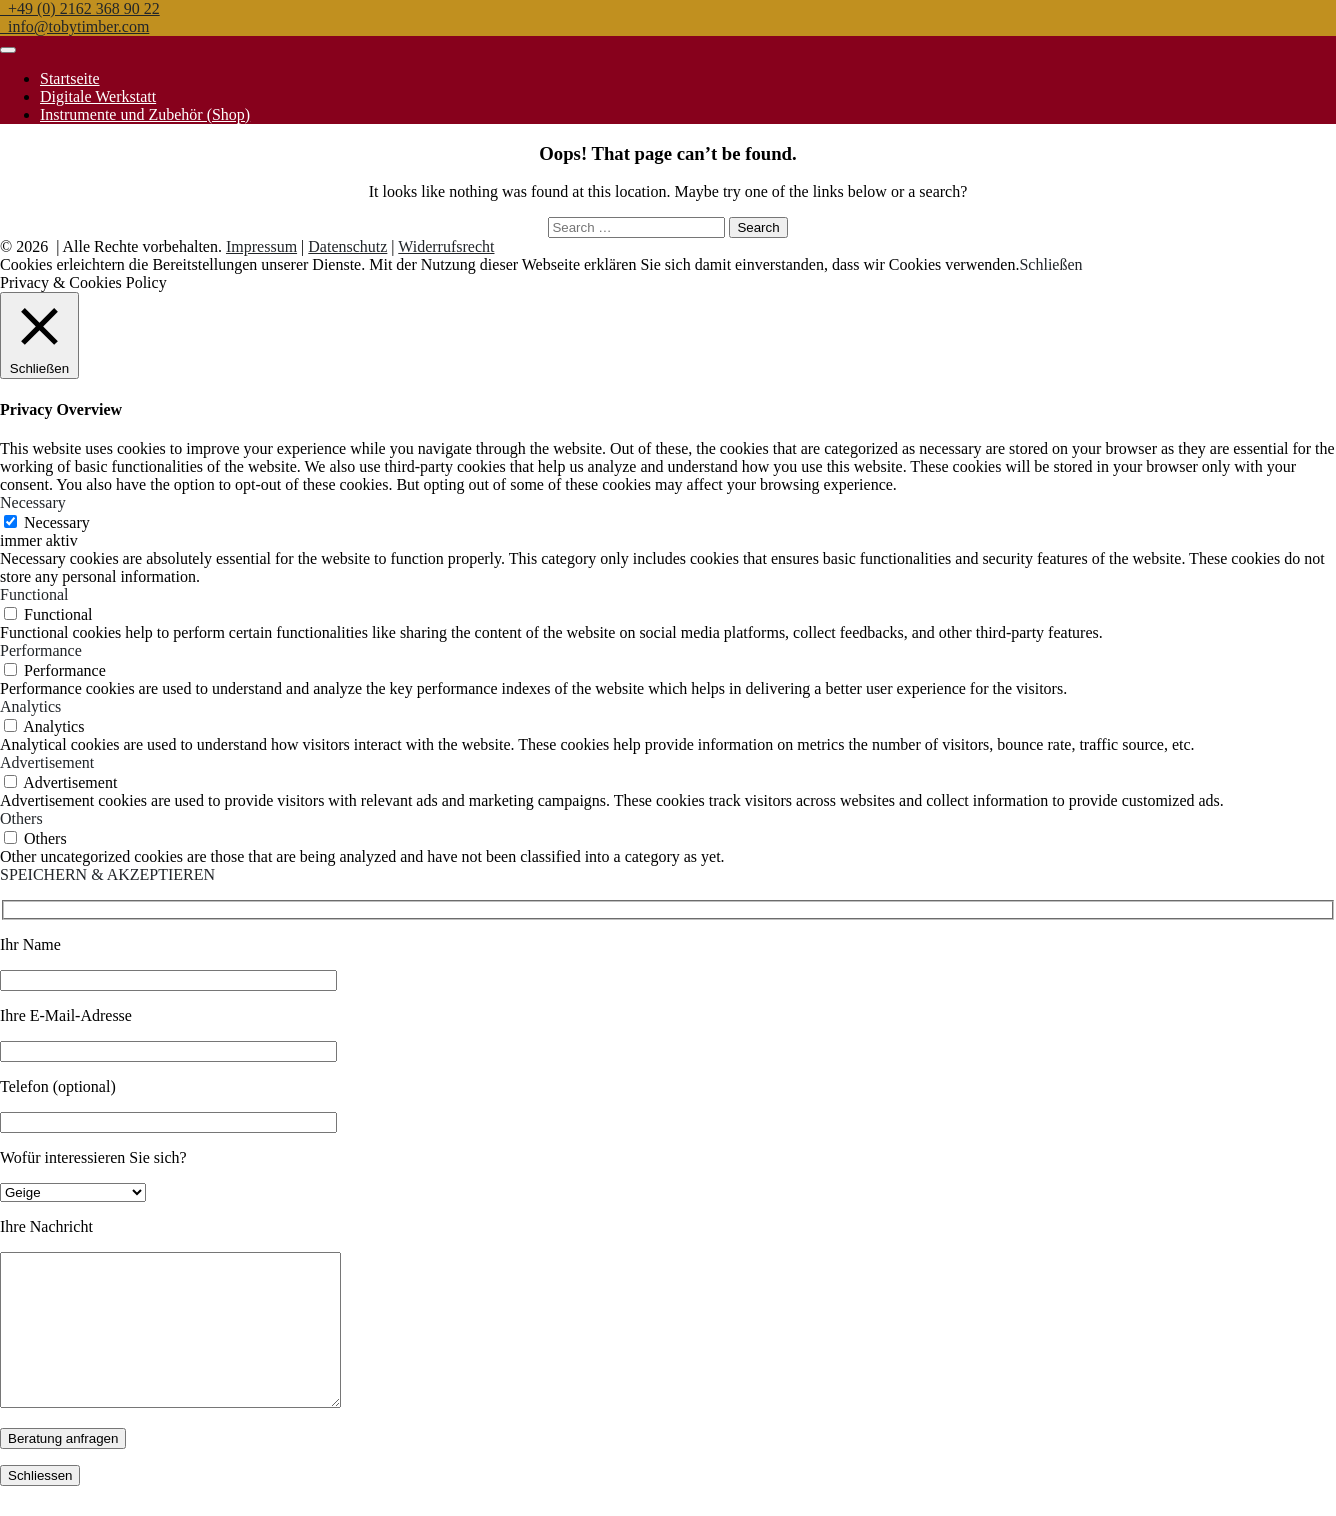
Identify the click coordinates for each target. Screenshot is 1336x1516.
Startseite (70, 78)
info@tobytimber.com (74, 26)
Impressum (261, 246)
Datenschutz (347, 246)
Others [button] (21, 818)
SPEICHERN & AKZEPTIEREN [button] (107, 874)
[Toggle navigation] (8, 50)
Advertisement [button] (47, 762)
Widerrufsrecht (446, 246)
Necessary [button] (33, 502)
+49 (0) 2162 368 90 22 (80, 8)
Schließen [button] (1050, 264)
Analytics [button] (30, 706)
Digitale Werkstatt (98, 96)
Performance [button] (41, 650)
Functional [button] (34, 594)
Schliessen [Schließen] (40, 1505)
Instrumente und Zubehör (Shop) (145, 114)
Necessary (57, 522)
